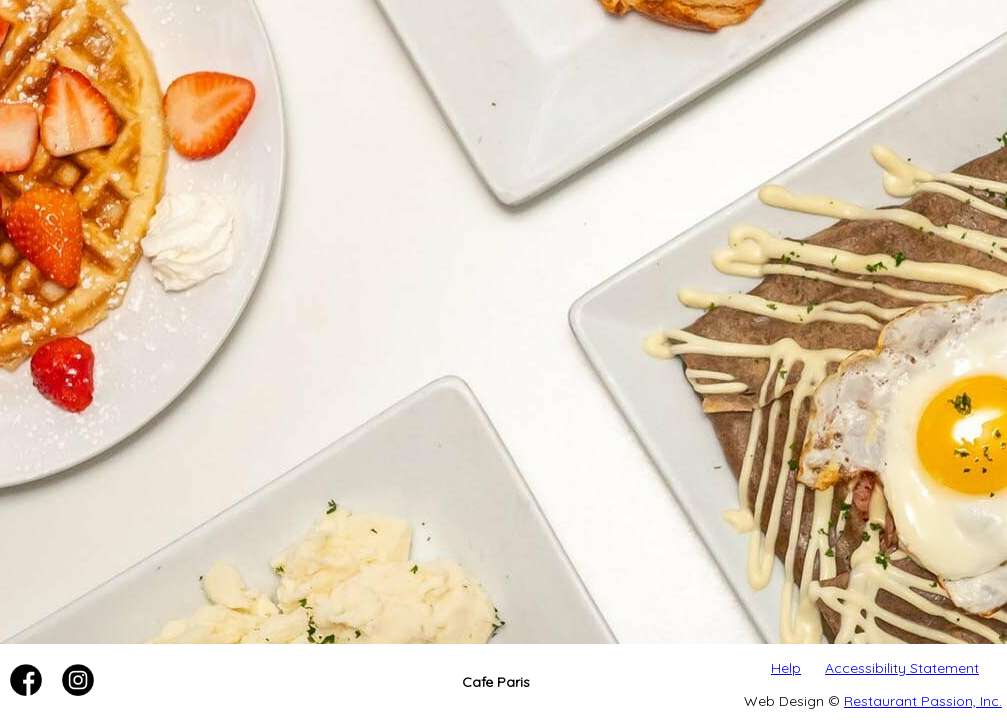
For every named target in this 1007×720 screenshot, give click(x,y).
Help (786, 668)
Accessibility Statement (902, 668)
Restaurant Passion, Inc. (923, 701)
